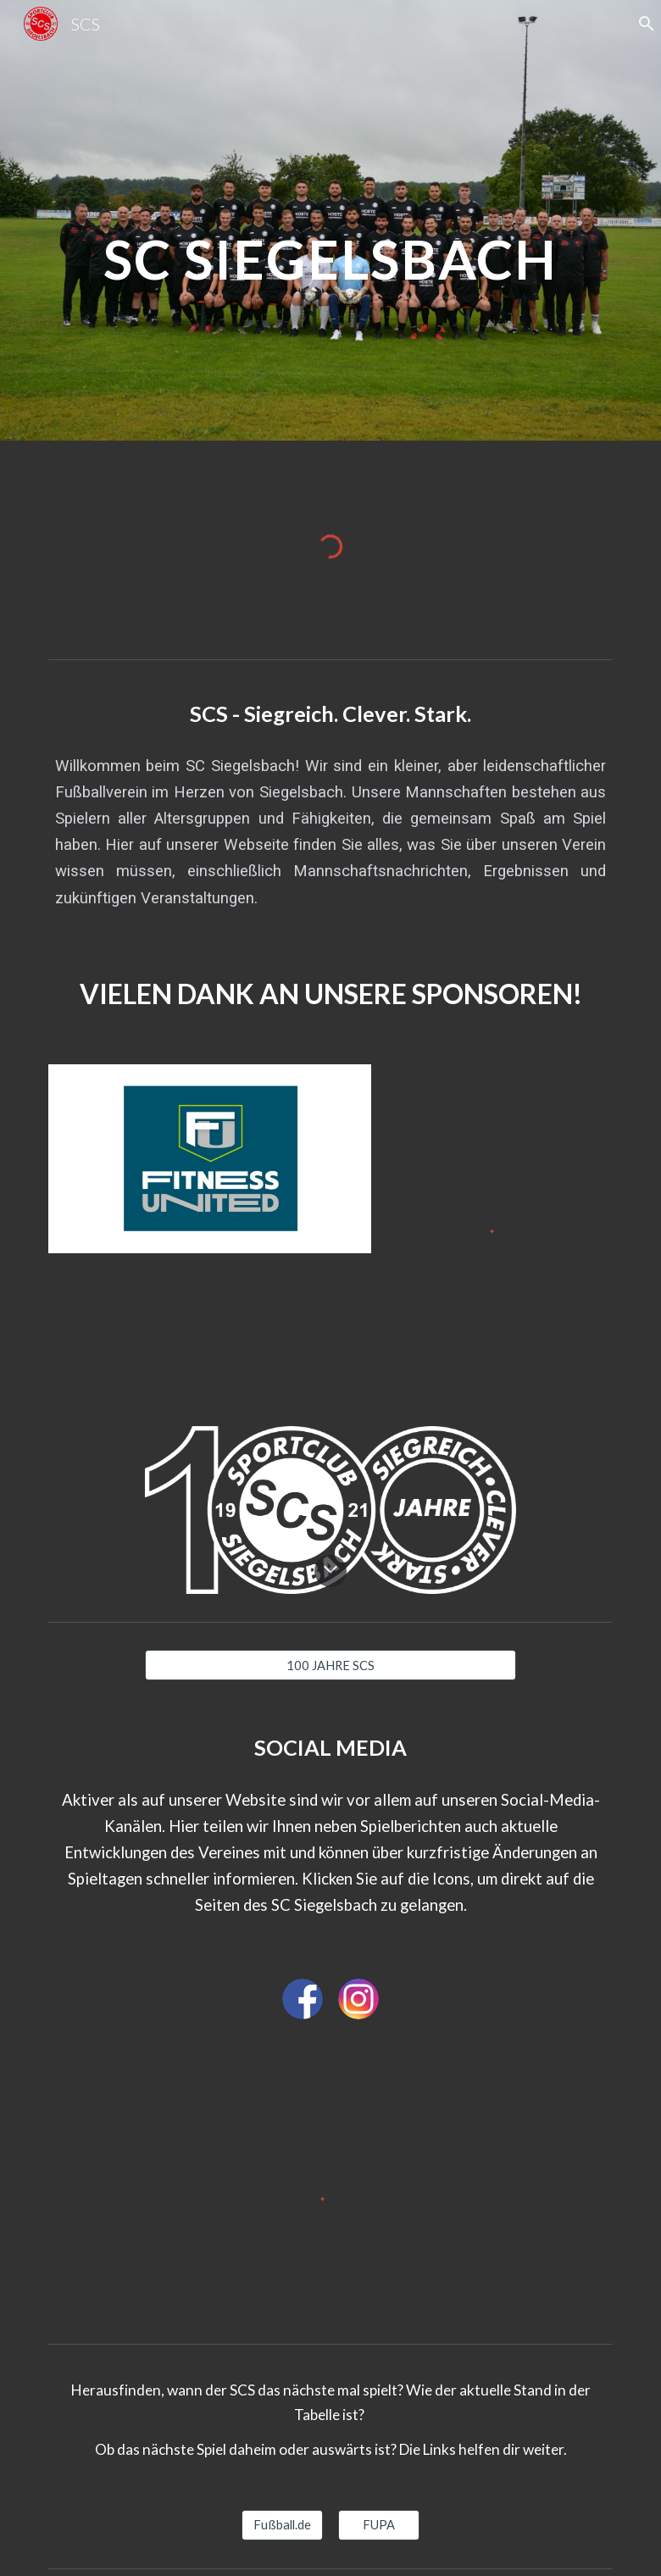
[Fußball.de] (282, 2524)
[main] (331, 220)
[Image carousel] (210, 1158)
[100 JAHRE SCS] (331, 1665)
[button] (330, 1571)
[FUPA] (379, 2524)
